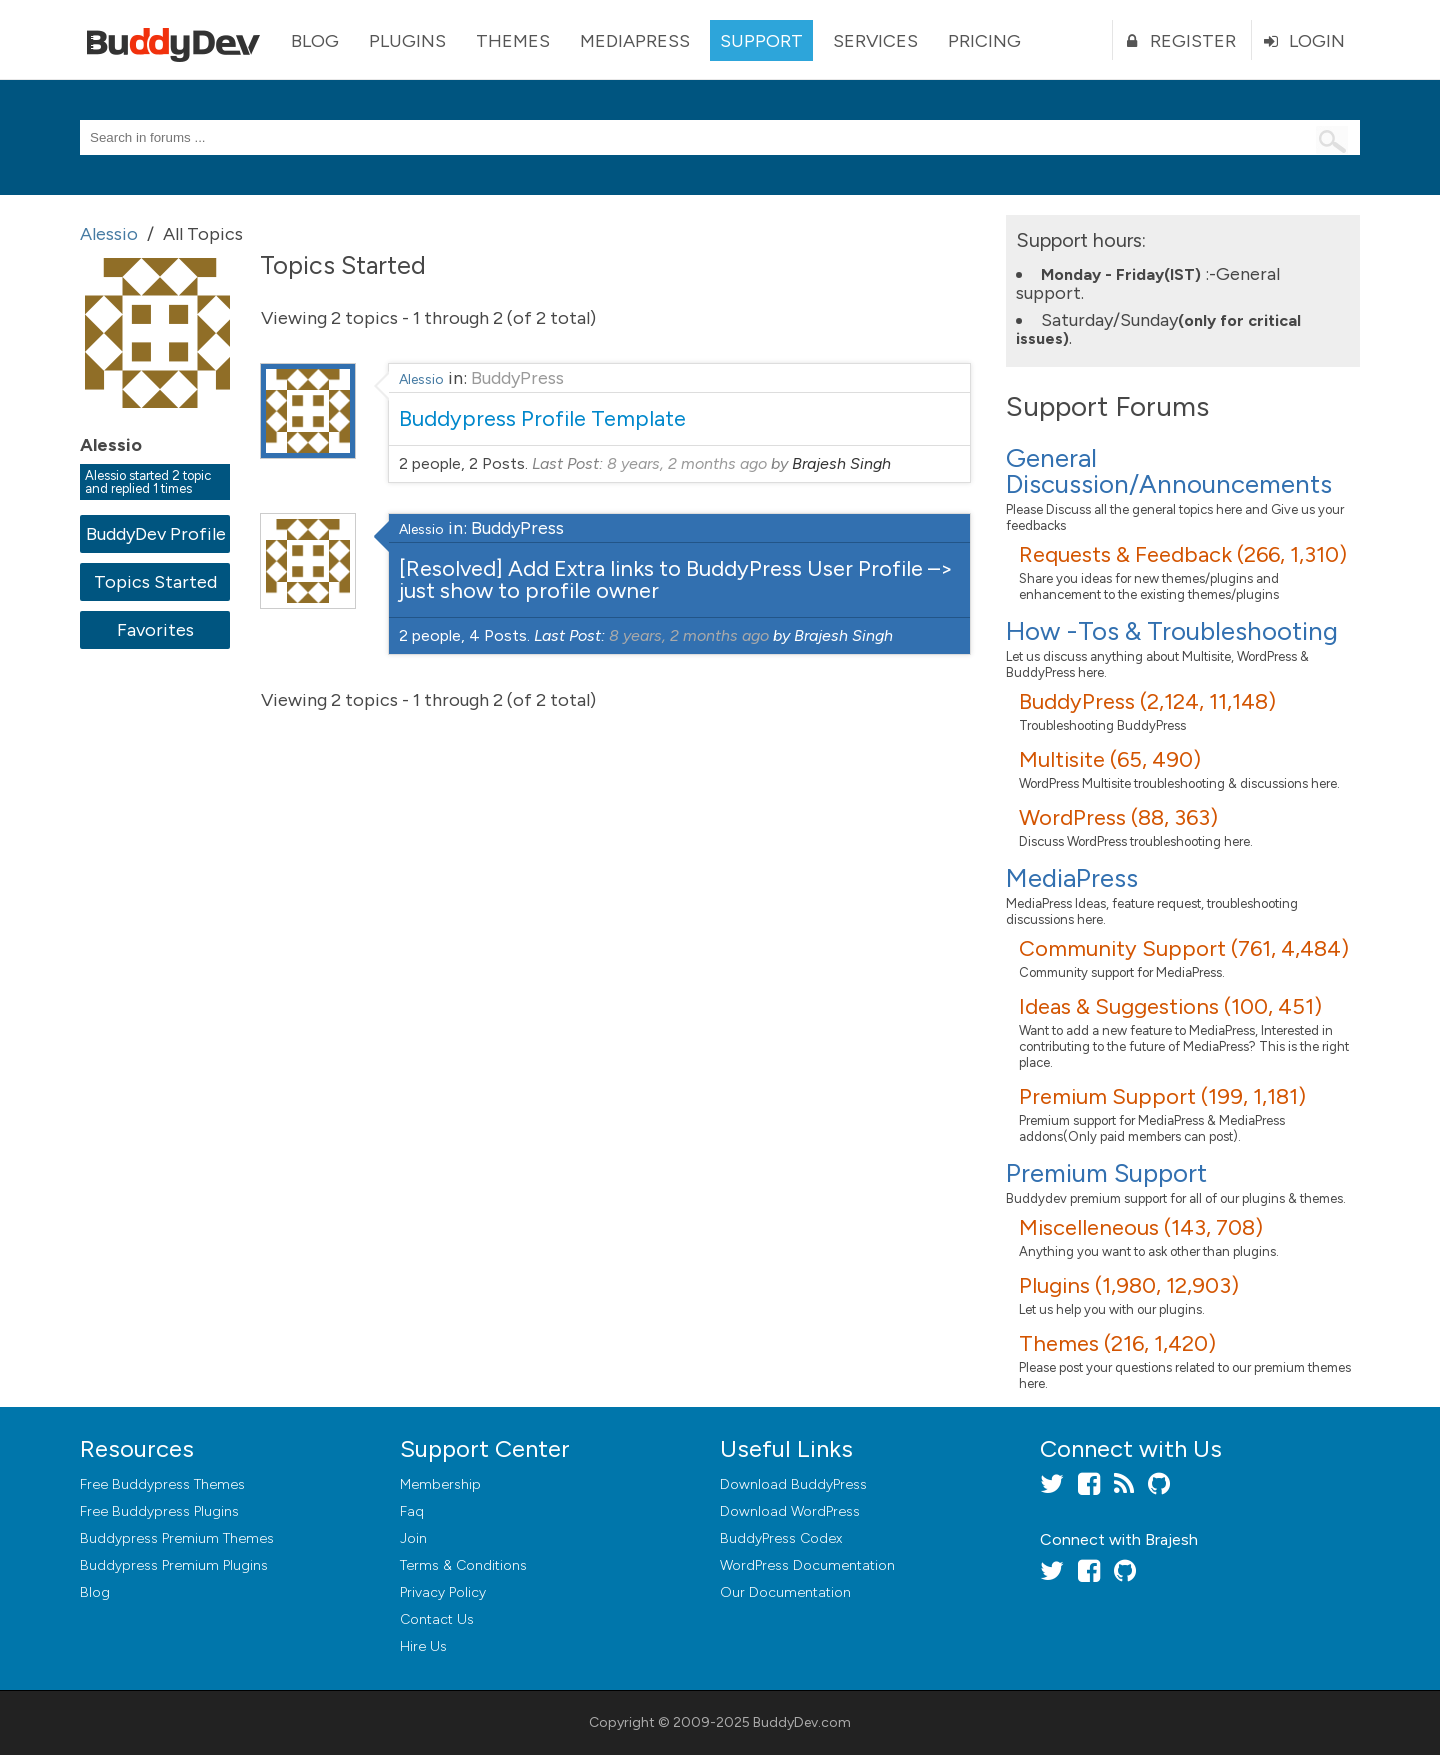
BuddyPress (517, 378)
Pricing (984, 41)
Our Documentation (785, 1592)
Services (875, 41)
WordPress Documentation (807, 1565)
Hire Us (423, 1646)
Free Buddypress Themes (162, 1484)
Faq (412, 1511)
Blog (315, 41)
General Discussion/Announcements (1169, 471)
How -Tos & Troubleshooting (1172, 631)
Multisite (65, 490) (1110, 759)
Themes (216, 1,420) (1117, 1343)
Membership (440, 1484)
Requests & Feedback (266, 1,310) (1183, 554)
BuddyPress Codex (781, 1538)
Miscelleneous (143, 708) (1141, 1227)
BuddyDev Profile (155, 534)
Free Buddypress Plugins (159, 1511)
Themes (513, 41)
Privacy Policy (443, 1592)
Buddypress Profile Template (542, 418)
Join (413, 1538)
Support (761, 41)
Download (793, 1484)
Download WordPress (790, 1511)
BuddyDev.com (802, 1722)
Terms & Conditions (463, 1565)
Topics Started (155, 582)
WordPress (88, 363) (1118, 817)
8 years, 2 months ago (687, 463)
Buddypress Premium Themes (177, 1538)
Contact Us (437, 1619)
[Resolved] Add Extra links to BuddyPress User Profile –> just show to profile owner (676, 579)
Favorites (155, 630)
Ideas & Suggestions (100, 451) (1170, 1006)
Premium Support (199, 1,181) (1162, 1096)
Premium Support (1106, 1173)
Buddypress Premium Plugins (174, 1565)
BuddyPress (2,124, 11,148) (1147, 701)
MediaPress (635, 41)
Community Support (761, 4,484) (1184, 948)
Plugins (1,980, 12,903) (1129, 1285)
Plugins (407, 41)
